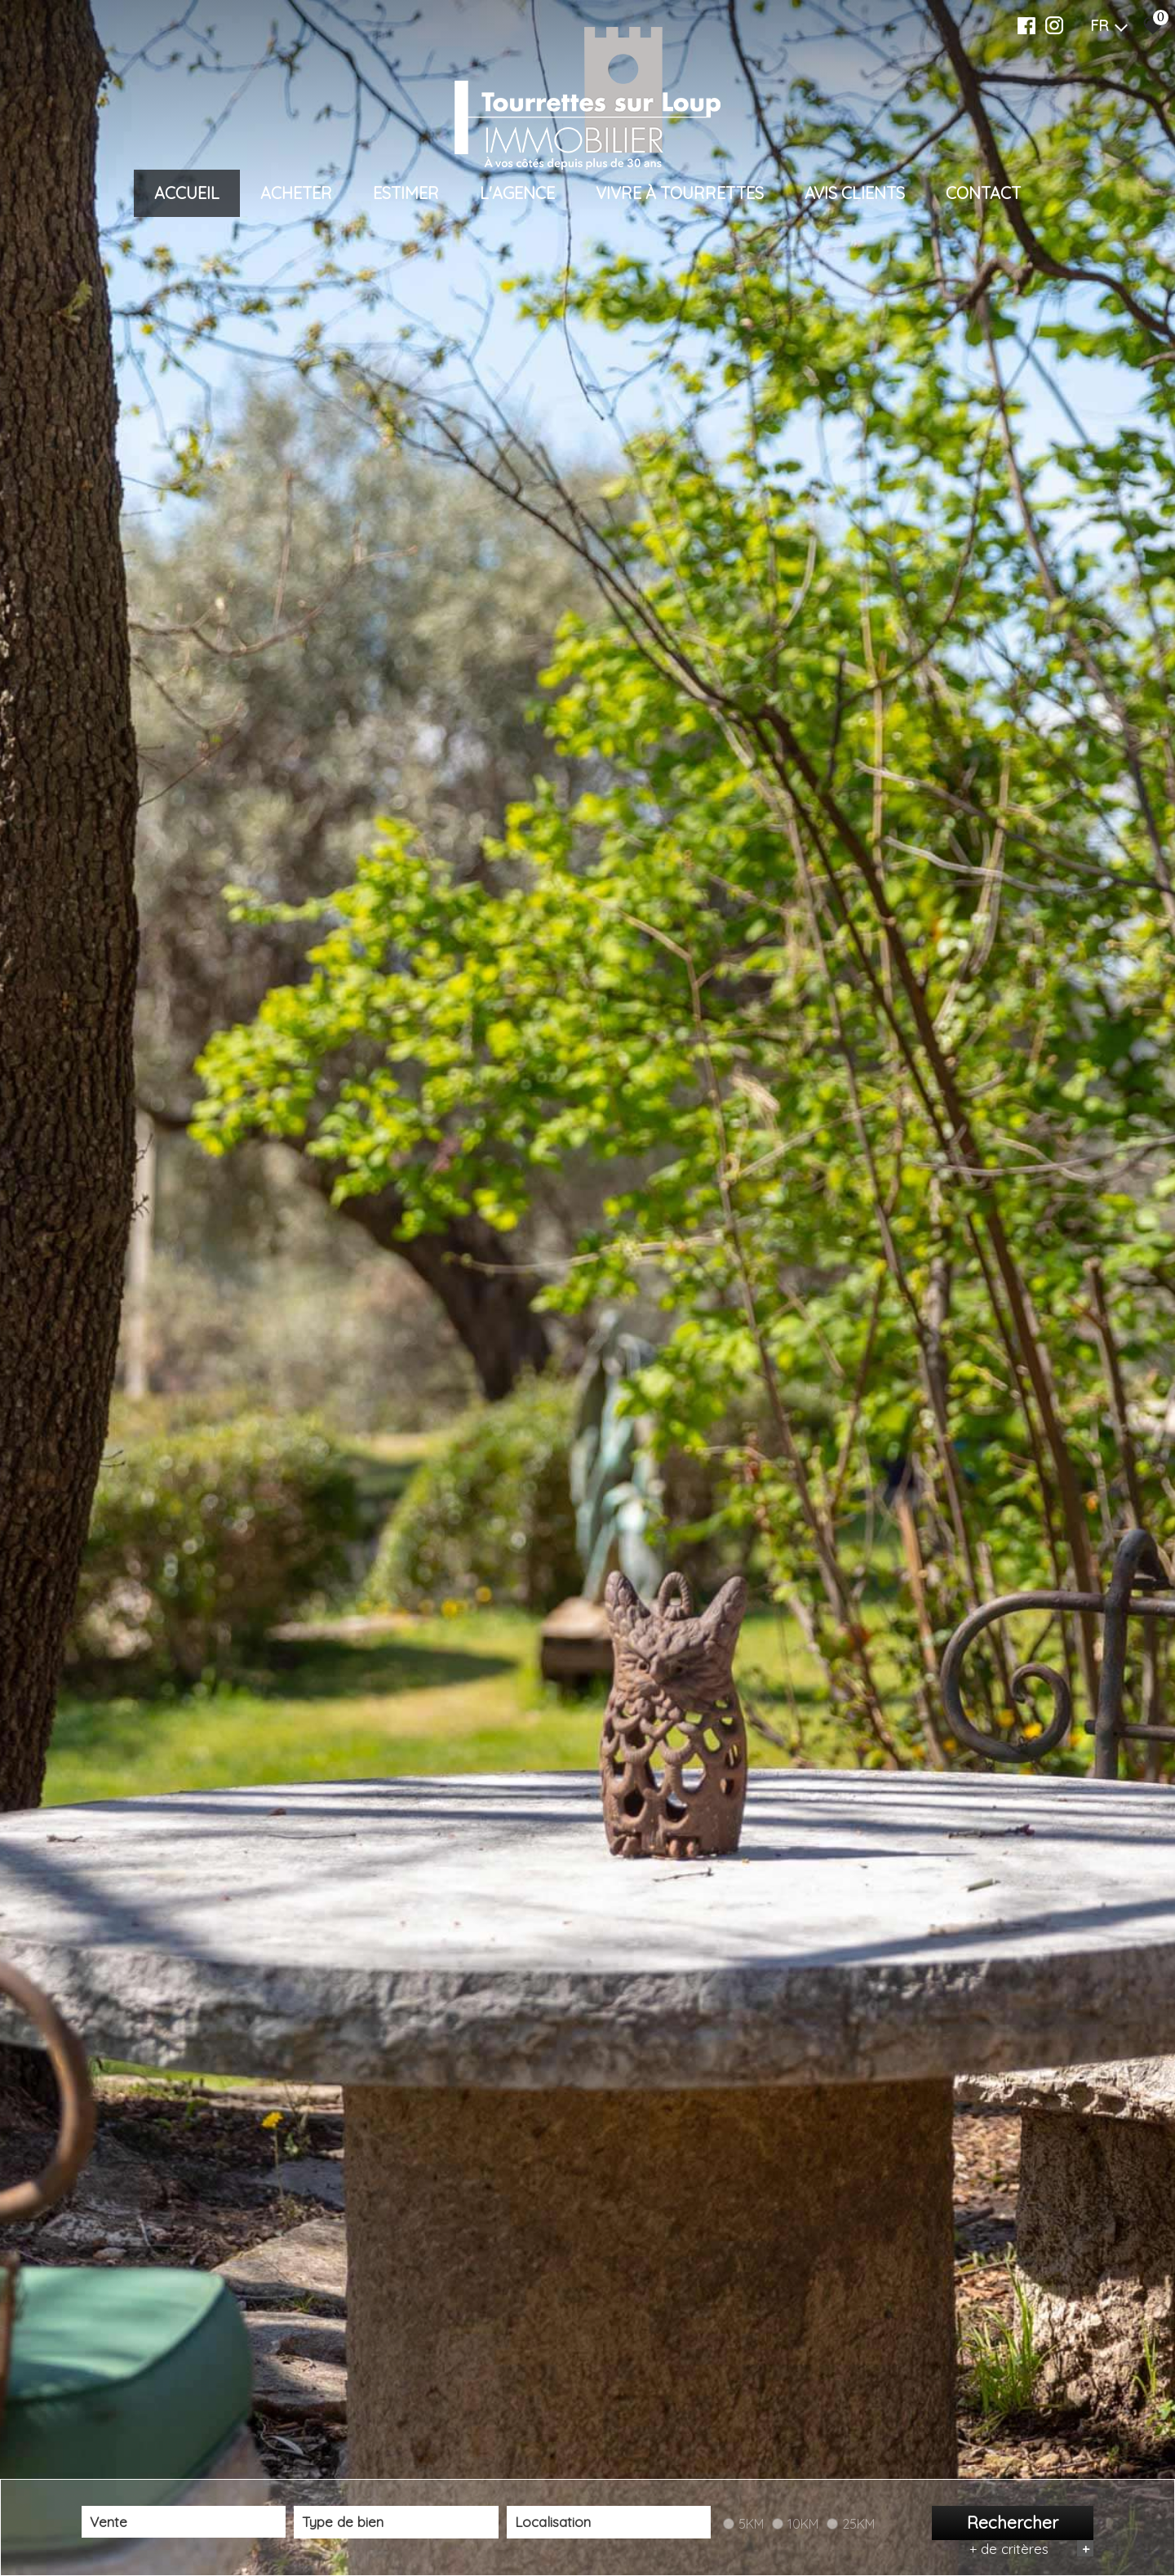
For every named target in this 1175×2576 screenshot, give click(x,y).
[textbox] (396, 2522)
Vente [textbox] (108, 2521)
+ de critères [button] (1031, 2548)
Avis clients (855, 193)
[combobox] (184, 2522)
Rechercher (1012, 2523)
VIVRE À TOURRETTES (680, 193)
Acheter (296, 193)
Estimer (406, 193)
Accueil (186, 193)
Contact (983, 193)
